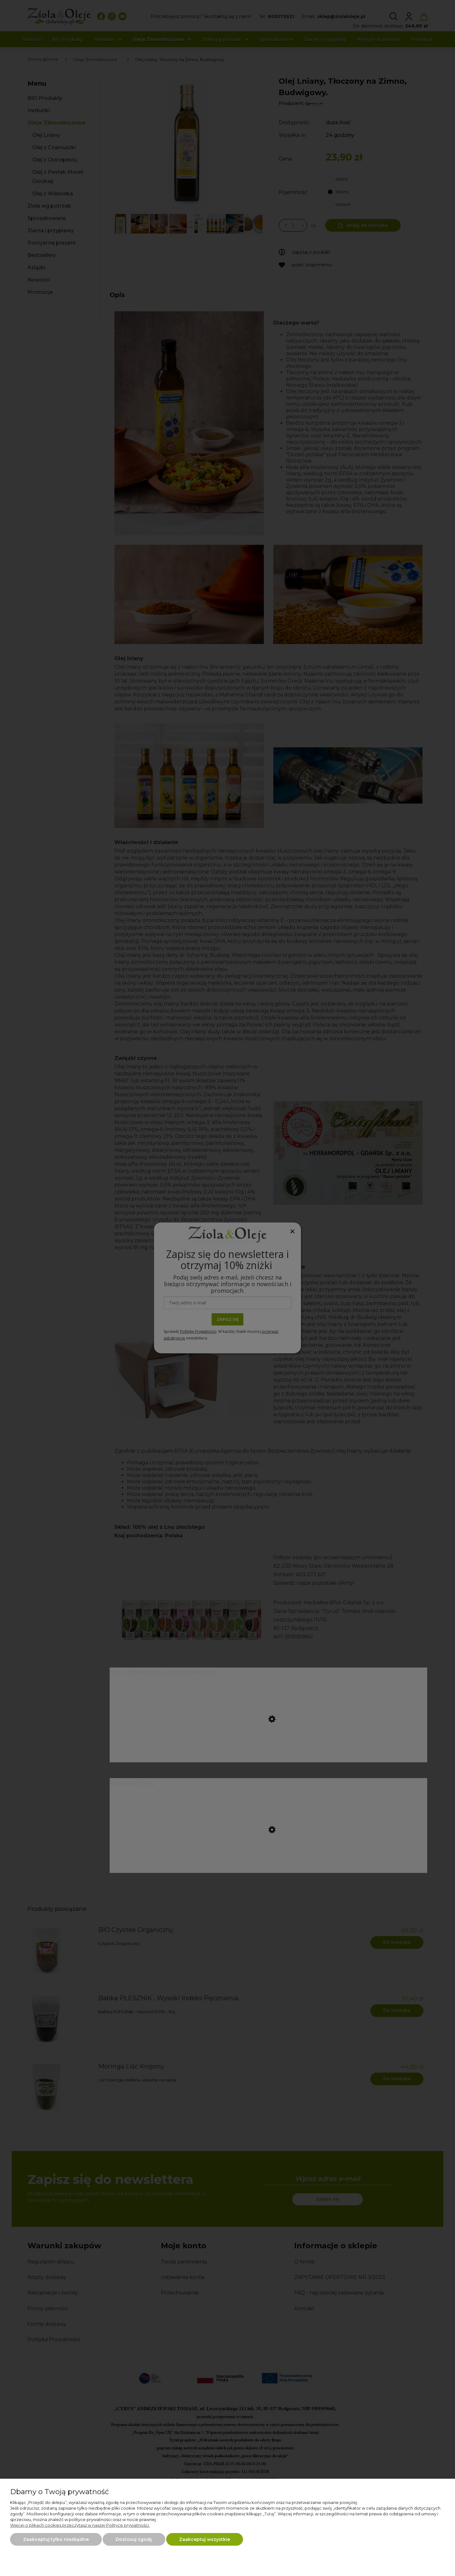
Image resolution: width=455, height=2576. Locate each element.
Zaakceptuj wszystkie (204, 2539)
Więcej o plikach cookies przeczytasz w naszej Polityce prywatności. (80, 2525)
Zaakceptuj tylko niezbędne (56, 2539)
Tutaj (269, 2513)
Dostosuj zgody (134, 2539)
